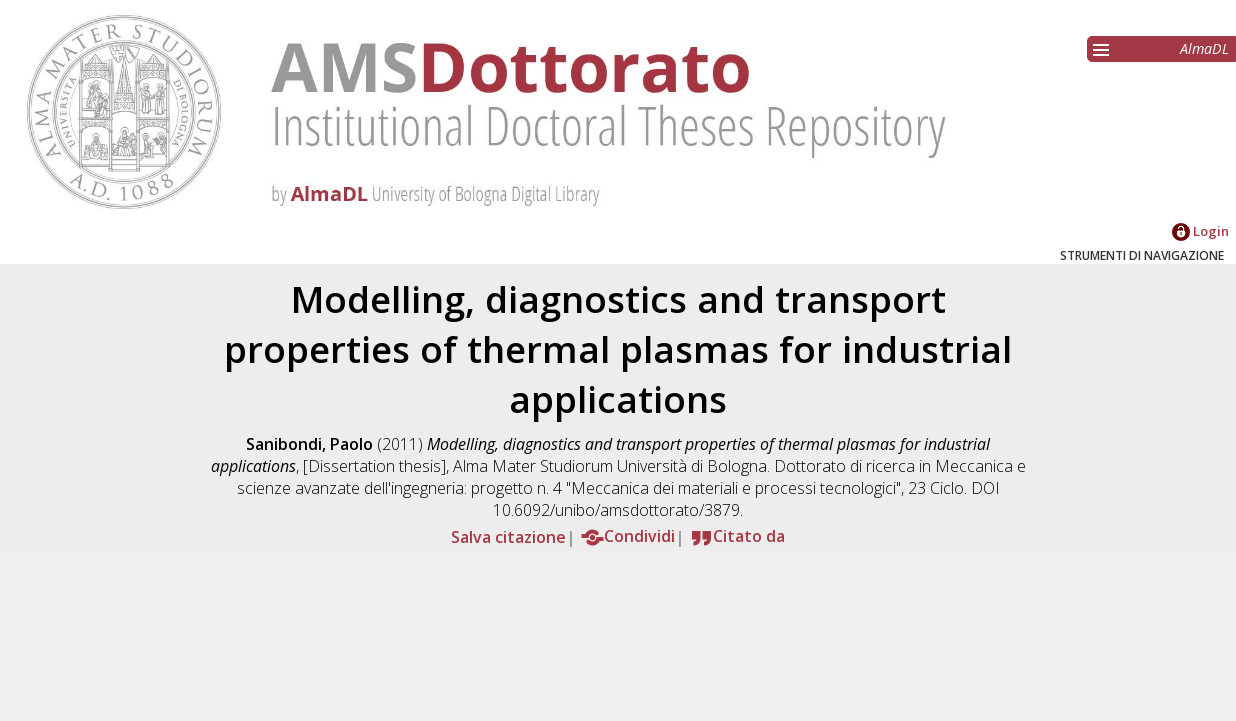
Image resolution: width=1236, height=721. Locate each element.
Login (1200, 231)
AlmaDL (1204, 48)
